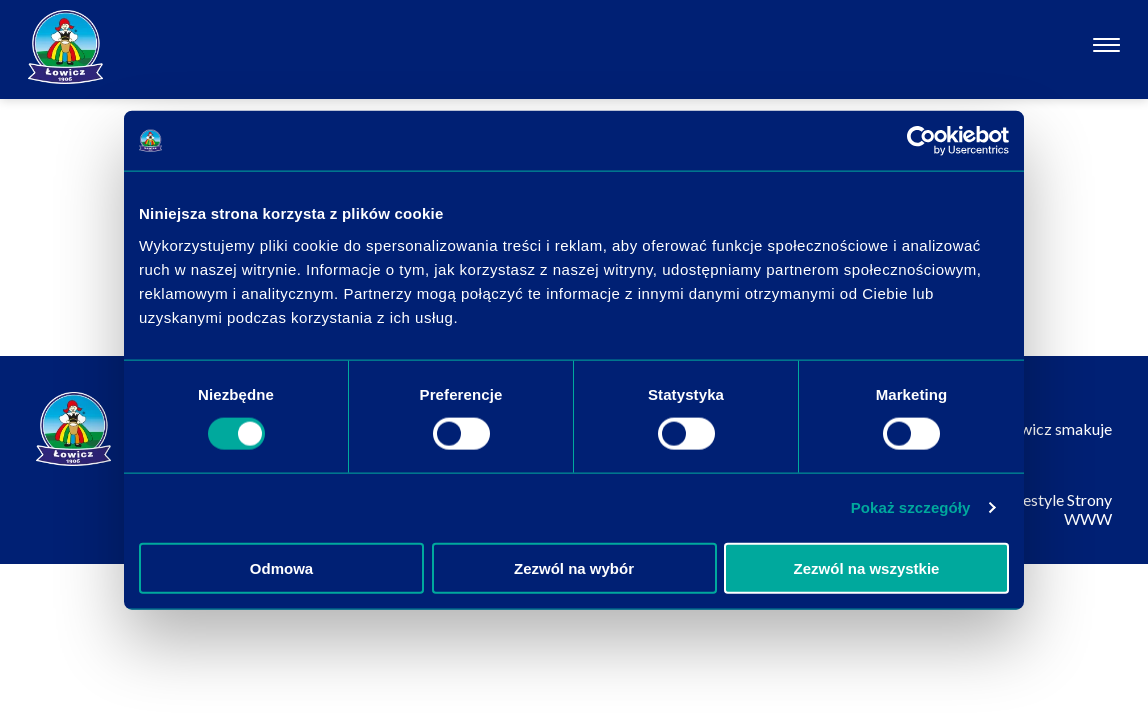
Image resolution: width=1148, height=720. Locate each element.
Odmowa (281, 567)
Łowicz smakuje (1057, 428)
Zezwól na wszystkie (867, 567)
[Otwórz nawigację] (1106, 47)
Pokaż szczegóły (911, 507)
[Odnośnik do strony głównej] (65, 47)
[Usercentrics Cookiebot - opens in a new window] (921, 141)
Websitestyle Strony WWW (1042, 509)
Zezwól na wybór (574, 567)
